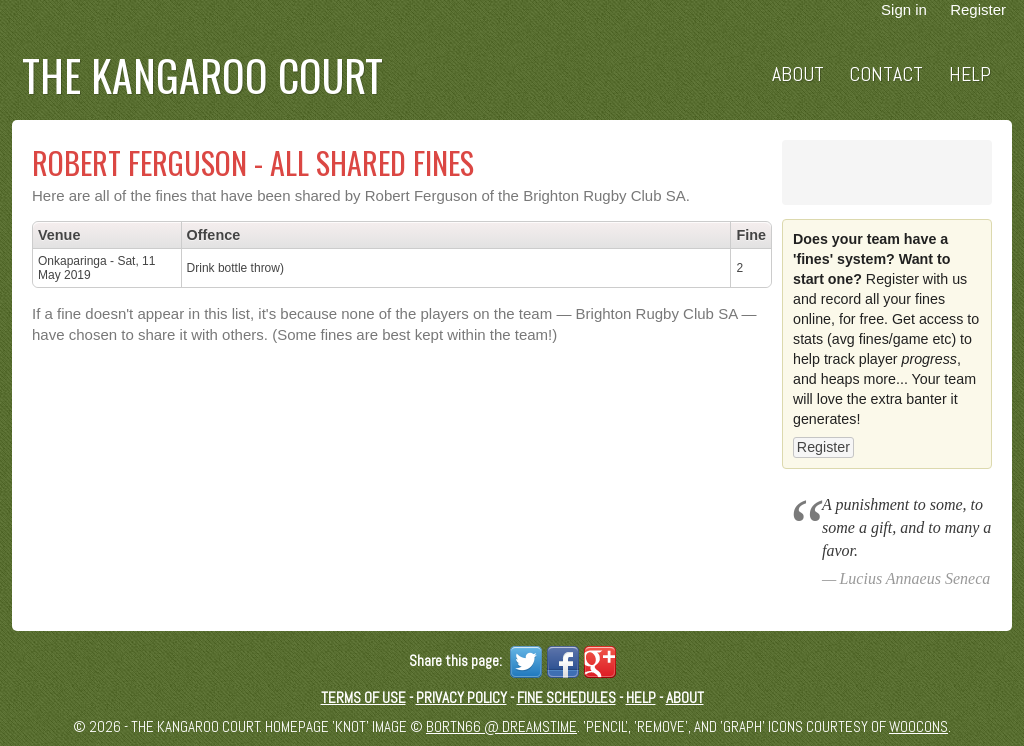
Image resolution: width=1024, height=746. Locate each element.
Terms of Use (363, 697)
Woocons (918, 726)
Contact (886, 74)
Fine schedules (566, 697)
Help (970, 74)
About (798, 74)
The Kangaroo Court (202, 75)
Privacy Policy (461, 697)
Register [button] (823, 447)
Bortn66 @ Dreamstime (501, 726)
